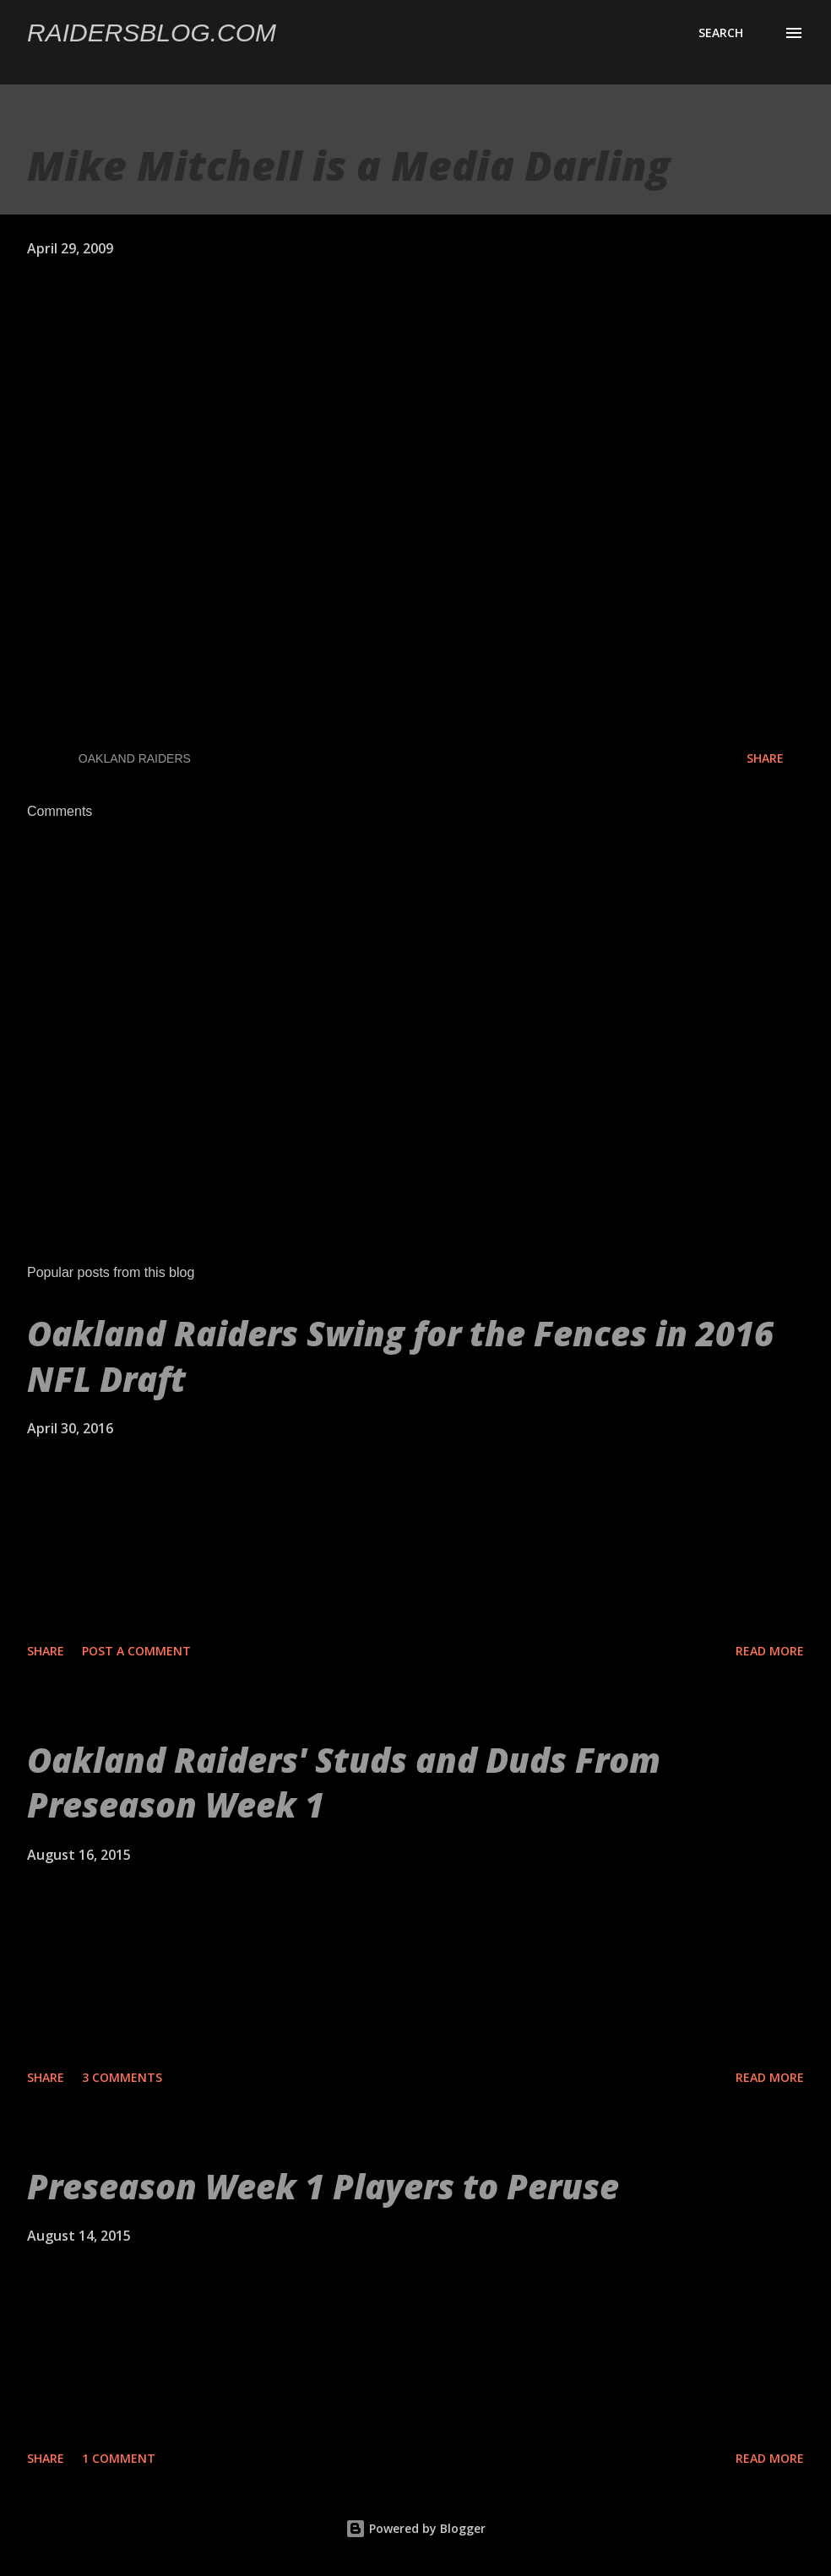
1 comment (118, 2458)
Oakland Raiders (135, 758)
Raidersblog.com (151, 32)
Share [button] (765, 758)
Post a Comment (136, 1651)
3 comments (122, 2077)
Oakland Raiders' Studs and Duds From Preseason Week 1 (343, 1782)
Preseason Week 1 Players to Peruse (323, 2186)
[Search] (720, 33)
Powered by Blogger (415, 2528)
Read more (770, 1651)
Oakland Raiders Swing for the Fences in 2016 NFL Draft (400, 1355)
